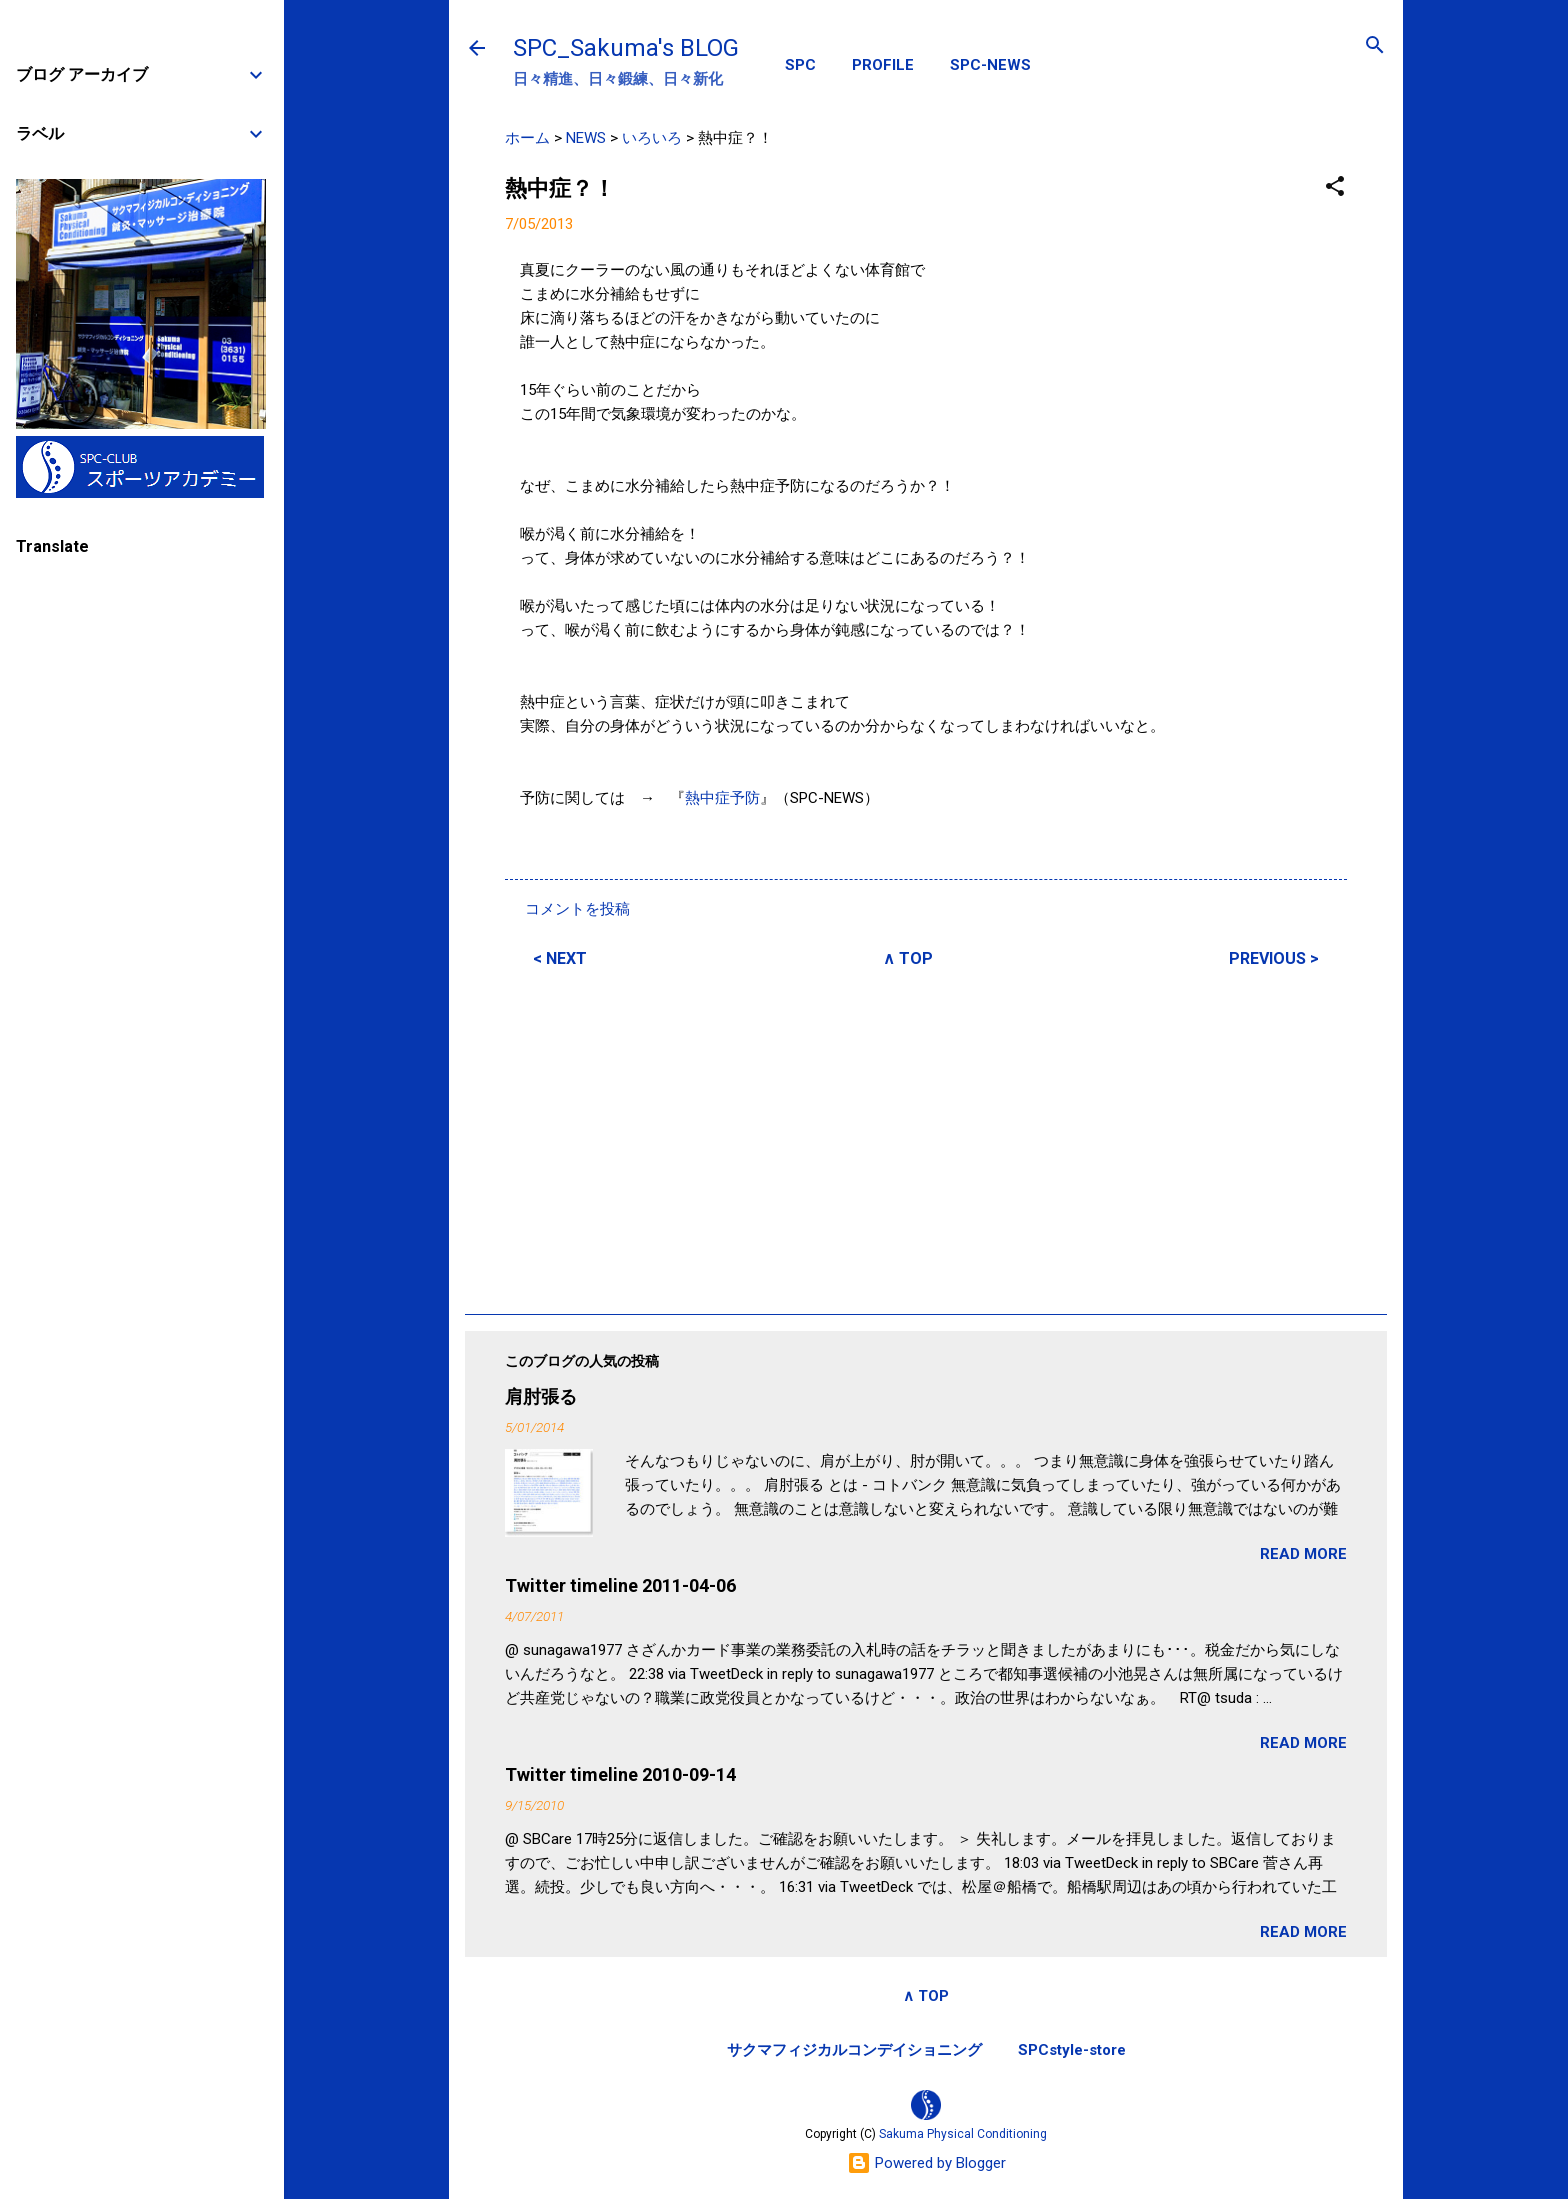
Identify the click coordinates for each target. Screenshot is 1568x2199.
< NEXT (560, 958)
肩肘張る (541, 1396)
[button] (1335, 187)
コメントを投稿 (577, 909)
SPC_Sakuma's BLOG (626, 48)
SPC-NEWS (990, 65)
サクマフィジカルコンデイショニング (854, 2050)
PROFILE (883, 65)
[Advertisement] (926, 1138)
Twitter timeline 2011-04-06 (620, 1585)
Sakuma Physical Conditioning (963, 2134)
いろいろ (652, 138)
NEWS (586, 138)
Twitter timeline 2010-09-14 (620, 1774)
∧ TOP (908, 958)
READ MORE (1303, 1554)
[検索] (1375, 46)
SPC (800, 65)
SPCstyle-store (1072, 2050)
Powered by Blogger (926, 2163)
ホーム (527, 138)
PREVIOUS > (1274, 958)
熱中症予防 (722, 798)
